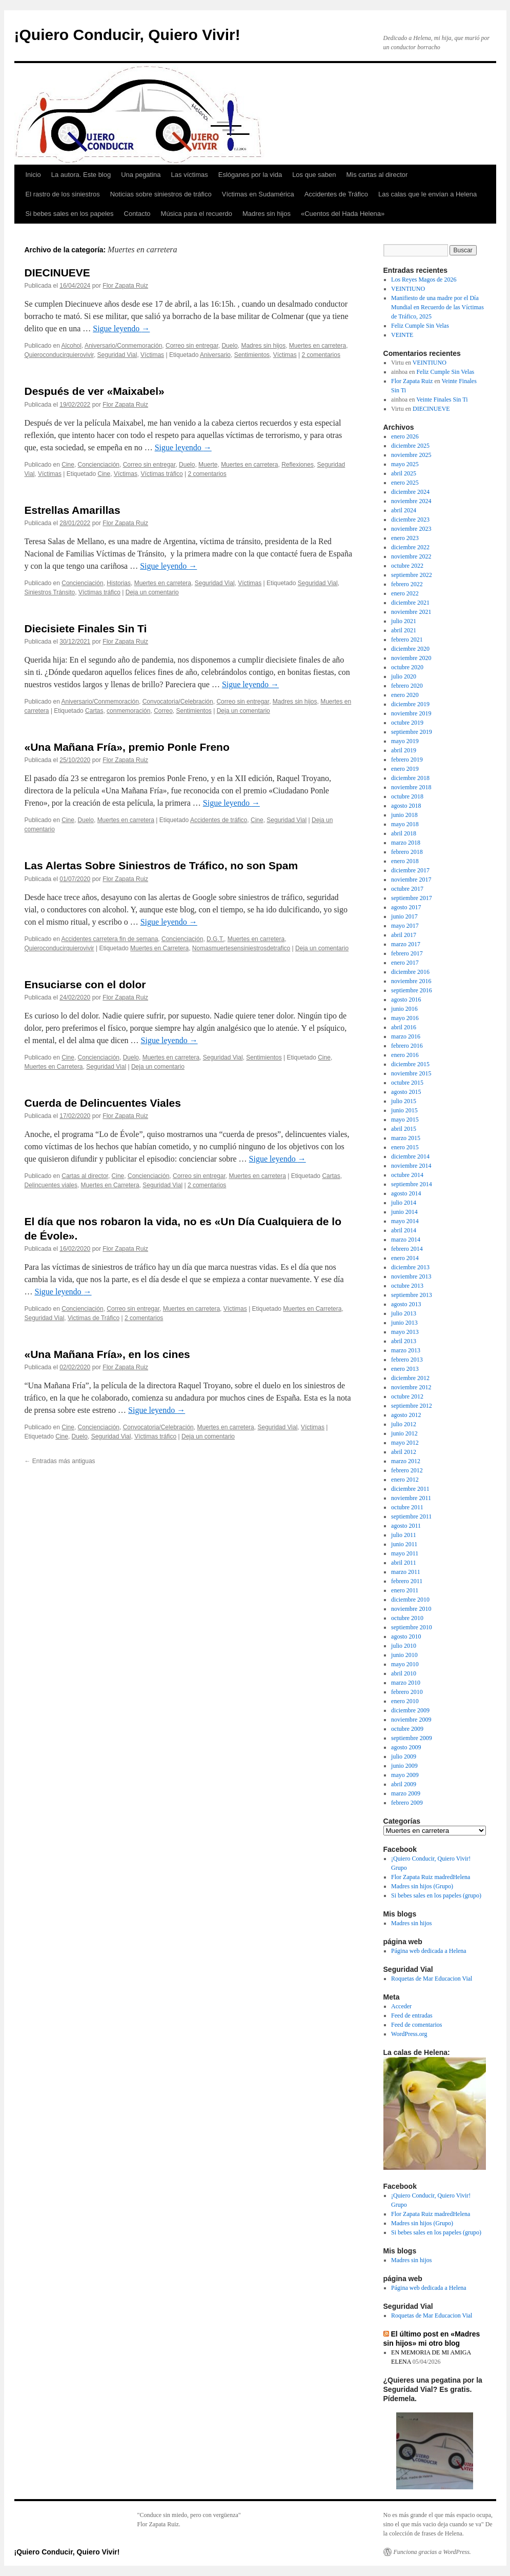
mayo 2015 (405, 1119)
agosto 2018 (406, 805)
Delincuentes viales (51, 1185)
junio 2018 (404, 814)
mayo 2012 (405, 1442)
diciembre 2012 (410, 1378)
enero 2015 (405, 1147)
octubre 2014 (407, 1175)
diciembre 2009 (410, 1710)
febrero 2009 (407, 1802)
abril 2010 (403, 1673)
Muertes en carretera (317, 345)
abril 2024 (403, 510)
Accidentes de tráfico (218, 820)
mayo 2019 (405, 741)
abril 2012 (403, 1451)
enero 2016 (405, 1055)
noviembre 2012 (411, 1387)
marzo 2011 (405, 1571)
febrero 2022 (407, 584)
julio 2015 (403, 1101)
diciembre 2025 (410, 445)
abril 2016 (403, 1027)
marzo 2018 (405, 842)
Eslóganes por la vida (250, 174)
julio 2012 (403, 1424)
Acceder (401, 2006)
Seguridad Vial (117, 354)
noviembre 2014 (411, 1165)
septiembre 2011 (411, 1516)
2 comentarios (321, 354)
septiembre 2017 (411, 898)
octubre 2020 (407, 667)
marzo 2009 (405, 1793)
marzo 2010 (405, 1682)
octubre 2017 (407, 888)
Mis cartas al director (376, 174)
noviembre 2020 (411, 658)
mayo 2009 (405, 1775)
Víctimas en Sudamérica (258, 194)
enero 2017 (405, 962)
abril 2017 (403, 934)
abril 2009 (403, 1784)
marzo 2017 (405, 944)
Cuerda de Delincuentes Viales (103, 1103)
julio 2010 (403, 1645)
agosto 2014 (406, 1193)
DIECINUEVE (57, 272)
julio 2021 (403, 621)
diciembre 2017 (410, 870)
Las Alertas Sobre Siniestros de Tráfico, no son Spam (161, 865)
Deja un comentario (152, 592)
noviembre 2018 (411, 787)
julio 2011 (403, 1535)
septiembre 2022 (411, 574)
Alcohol (71, 345)
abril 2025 (403, 473)
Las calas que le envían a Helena (427, 194)
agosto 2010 (406, 1636)
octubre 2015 (407, 1082)
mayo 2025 (405, 464)
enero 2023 (405, 538)
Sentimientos (252, 354)
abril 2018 (403, 833)
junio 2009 (404, 1765)
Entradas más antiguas (60, 1461)
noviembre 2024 (411, 501)
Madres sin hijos (266, 213)
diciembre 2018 (410, 778)
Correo (163, 710)
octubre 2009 (407, 1728)
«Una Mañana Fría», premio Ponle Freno (127, 747)
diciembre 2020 (410, 648)
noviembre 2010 (411, 1608)
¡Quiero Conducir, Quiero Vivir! (127, 34)
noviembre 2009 (411, 1719)
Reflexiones (297, 464)
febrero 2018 (407, 851)
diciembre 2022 (410, 547)
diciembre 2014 (410, 1156)
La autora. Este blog (81, 174)
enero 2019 (405, 768)
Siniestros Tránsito (50, 592)
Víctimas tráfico (162, 473)
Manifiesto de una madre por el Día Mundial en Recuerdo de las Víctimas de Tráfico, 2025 (437, 307)
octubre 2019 (407, 722)
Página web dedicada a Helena (428, 1950)
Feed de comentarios (416, 2024)
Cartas (94, 710)
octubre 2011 (407, 1507)
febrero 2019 (407, 759)
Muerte (207, 464)
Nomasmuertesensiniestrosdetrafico (241, 948)
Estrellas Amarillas (72, 510)
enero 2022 (405, 593)
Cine (68, 464)
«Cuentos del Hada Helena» (342, 213)
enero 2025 (405, 482)
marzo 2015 (405, 1138)
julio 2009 (403, 1756)
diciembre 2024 (410, 491)
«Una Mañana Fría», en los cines (107, 1354)
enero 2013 (405, 1368)
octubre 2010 (407, 1618)
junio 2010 (404, 1655)
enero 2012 (405, 1479)
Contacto (137, 213)
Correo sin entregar (192, 345)
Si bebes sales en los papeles (70, 213)
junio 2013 (404, 1322)
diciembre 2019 (410, 704)
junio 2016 (404, 1008)
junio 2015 (404, 1110)
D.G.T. (215, 939)
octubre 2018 (407, 796)
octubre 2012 (407, 1396)
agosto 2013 (406, 1304)
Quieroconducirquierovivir (59, 354)
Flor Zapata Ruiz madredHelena (430, 1877)
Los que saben (314, 174)
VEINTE (402, 334)
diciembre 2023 (410, 519)
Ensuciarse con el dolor (85, 984)
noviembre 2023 (411, 528)
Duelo (229, 345)
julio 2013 (403, 1313)
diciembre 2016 (410, 971)
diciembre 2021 (410, 602)
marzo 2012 (405, 1461)
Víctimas (152, 354)
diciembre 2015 (410, 1064)
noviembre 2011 (411, 1498)
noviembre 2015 (411, 1073)
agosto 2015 (406, 1091)
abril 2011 (403, 1562)
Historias (119, 583)
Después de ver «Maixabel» (95, 391)
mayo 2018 (405, 824)
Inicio (33, 174)
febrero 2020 (407, 685)
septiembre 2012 (411, 1405)
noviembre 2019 (411, 713)
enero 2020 (405, 694)
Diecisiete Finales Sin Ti (86, 628)
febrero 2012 (407, 1470)
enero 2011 (404, 1590)
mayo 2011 (404, 1553)
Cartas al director (85, 1176)
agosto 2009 (406, 1747)
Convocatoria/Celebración (177, 701)
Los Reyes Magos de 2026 (423, 279)
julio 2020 (403, 676)
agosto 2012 (406, 1415)
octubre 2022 (407, 565)
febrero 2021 (407, 639)
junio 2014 (404, 1211)
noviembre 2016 (411, 981)
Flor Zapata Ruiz (125, 285)
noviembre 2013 (411, 1276)
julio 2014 (403, 1202)
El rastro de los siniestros (63, 194)
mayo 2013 (405, 1331)
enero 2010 (405, 1701)
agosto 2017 (406, 907)
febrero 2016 (407, 1045)
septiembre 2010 (411, 1627)
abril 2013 (403, 1341)
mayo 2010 (405, 1664)
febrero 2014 (407, 1248)
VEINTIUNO (408, 288)
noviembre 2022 (411, 556)
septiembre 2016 (411, 990)
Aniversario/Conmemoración (123, 345)
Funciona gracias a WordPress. (432, 2551)
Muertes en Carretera (159, 948)
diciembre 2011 (410, 1488)
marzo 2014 (405, 1239)
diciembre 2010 (410, 1599)
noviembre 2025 (411, 454)
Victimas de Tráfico (93, 1318)
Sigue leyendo (121, 328)
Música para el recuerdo (196, 213)
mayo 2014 (405, 1221)
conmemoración (128, 710)
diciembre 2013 (410, 1267)
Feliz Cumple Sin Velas (420, 325)
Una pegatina (140, 174)
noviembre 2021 (411, 611)
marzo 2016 (405, 1036)
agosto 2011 (406, 1525)
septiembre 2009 (411, 1738)
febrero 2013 (407, 1359)
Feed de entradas (412, 2015)
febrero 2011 (406, 1581)
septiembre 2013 (411, 1295)
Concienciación (98, 464)
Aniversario (215, 354)
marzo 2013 (405, 1350)
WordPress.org (409, 2034)
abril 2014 (403, 1230)
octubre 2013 (407, 1285)
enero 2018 (405, 861)
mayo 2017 (405, 925)
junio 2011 (404, 1544)
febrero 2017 (407, 953)
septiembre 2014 (411, 1184)
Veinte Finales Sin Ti (441, 399)
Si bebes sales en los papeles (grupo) (436, 1895)
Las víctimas (189, 174)
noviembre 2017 (411, 879)
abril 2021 (403, 630)
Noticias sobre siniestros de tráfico (161, 194)
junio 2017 (404, 916)
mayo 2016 (405, 1018)
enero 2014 (405, 1258)
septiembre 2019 (411, 731)
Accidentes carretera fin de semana (110, 939)
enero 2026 (405, 436)
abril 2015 (403, 1128)
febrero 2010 (407, 1691)
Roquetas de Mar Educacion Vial (431, 1978)
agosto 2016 (406, 999)
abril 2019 (403, 750)
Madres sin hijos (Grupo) (422, 1886)
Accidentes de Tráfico (336, 194)
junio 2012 (404, 1433)
